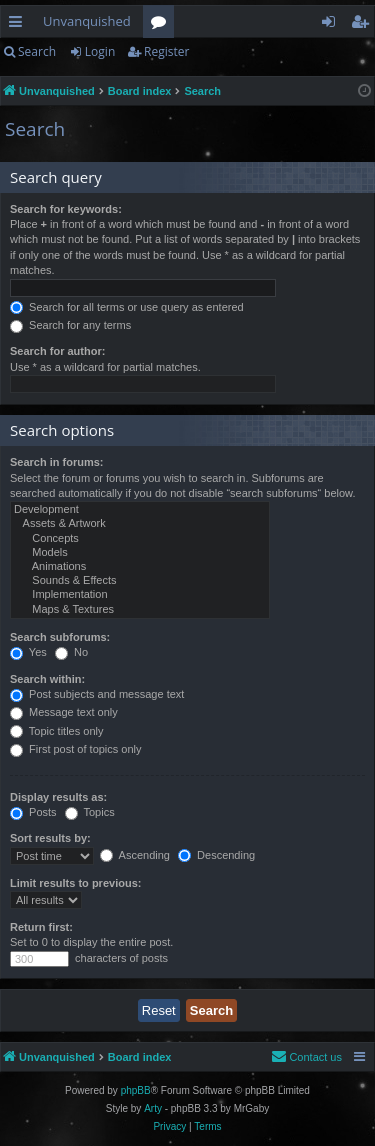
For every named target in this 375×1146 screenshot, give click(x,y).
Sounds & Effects (140, 581)
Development (140, 510)
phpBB (136, 1090)
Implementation (140, 595)
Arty (153, 1108)
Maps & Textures (140, 610)
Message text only (64, 712)
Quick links (19, 25)
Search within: (47, 679)
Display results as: (58, 797)
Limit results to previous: (75, 883)
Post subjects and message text (97, 694)
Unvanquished (87, 21)
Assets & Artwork (140, 524)
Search (37, 51)
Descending (216, 855)
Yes (28, 652)
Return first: (41, 927)
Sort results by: (50, 838)
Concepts (140, 539)
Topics (90, 812)
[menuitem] (306, 1057)
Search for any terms (70, 325)
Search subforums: (60, 637)
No (71, 652)
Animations (140, 567)
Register (166, 51)
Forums (162, 25)
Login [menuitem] (332, 25)
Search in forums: (57, 462)
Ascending (135, 855)
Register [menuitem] (364, 25)
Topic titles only (56, 731)
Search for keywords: (66, 209)
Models (140, 553)
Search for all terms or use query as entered (127, 307)
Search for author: (57, 351)
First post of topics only (76, 749)
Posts (33, 812)
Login (100, 51)
